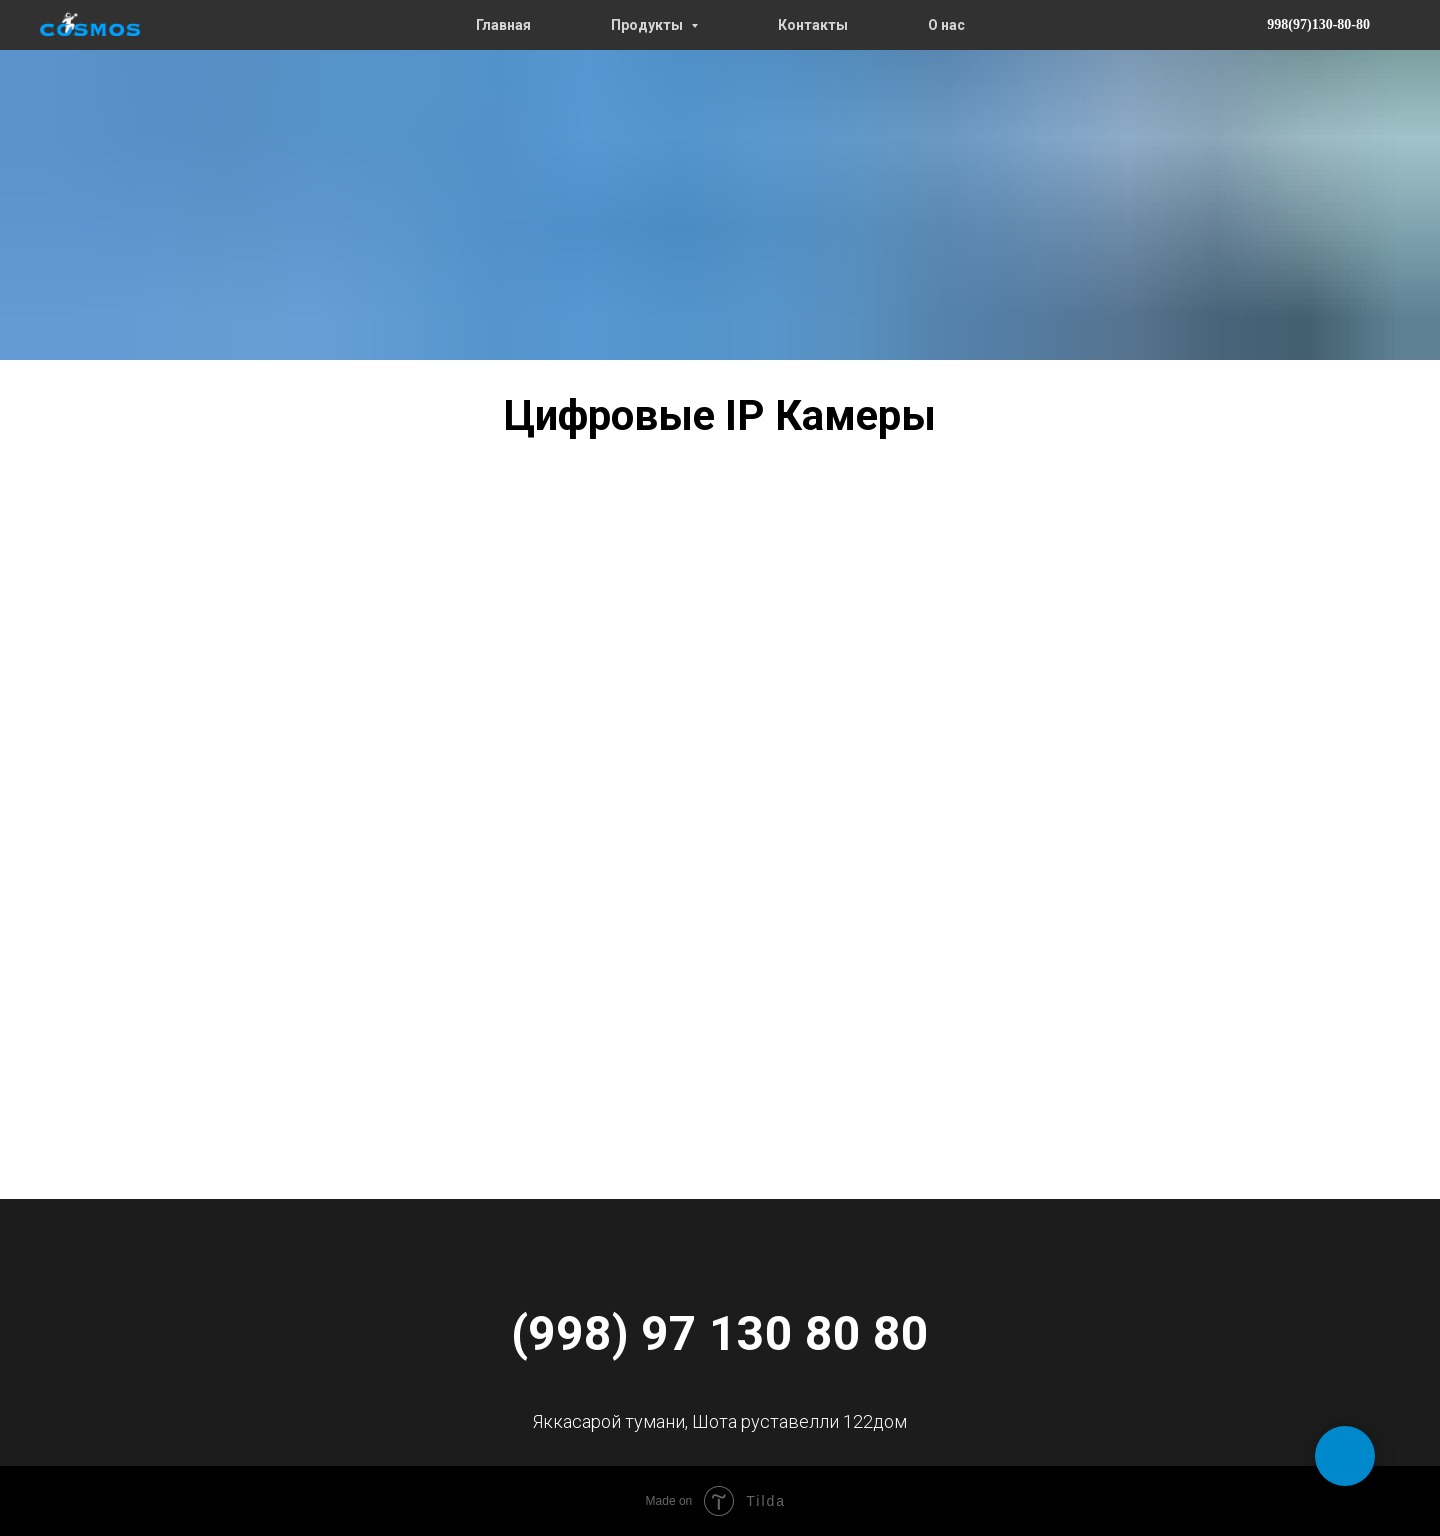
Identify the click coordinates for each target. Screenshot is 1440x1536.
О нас (946, 25)
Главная (503, 25)
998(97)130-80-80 (1318, 24)
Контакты (813, 25)
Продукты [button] (648, 25)
